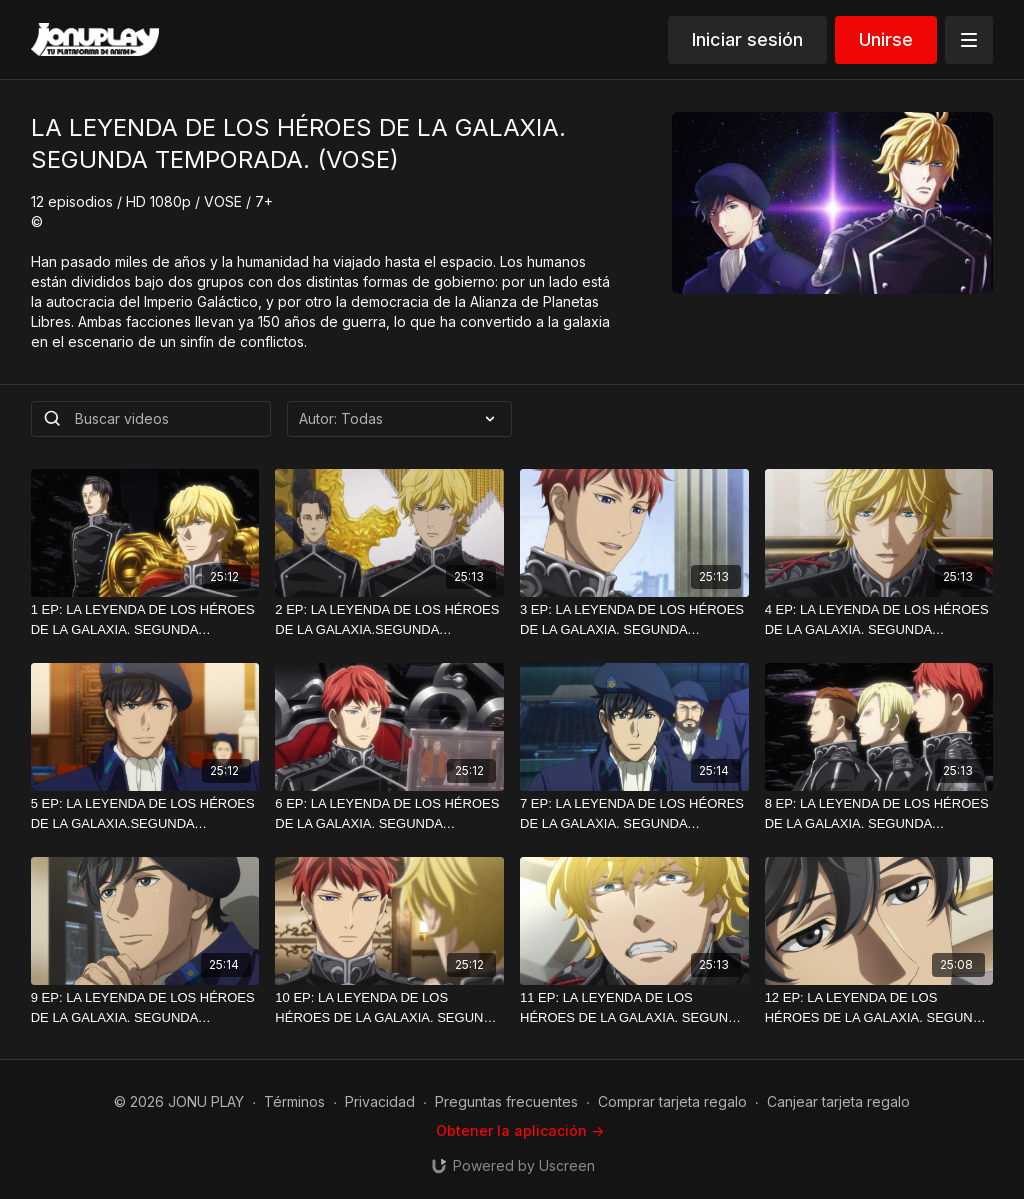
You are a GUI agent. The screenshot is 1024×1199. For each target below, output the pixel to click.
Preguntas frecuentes (506, 1101)
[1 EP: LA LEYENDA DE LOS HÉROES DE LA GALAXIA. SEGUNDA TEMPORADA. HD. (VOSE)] (145, 619)
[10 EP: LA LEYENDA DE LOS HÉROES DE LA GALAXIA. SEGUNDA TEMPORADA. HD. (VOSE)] (389, 1007)
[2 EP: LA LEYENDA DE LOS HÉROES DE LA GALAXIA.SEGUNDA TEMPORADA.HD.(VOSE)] (389, 619)
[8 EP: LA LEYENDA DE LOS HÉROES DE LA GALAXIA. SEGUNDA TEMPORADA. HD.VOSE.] (879, 813)
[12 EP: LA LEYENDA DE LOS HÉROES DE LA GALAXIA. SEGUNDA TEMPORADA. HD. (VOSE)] (879, 1007)
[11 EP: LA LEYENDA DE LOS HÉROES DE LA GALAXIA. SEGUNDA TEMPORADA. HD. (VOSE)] (634, 1007)
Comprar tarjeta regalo (672, 1101)
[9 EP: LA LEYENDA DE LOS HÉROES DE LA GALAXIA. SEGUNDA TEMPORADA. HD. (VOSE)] (145, 1007)
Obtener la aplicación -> (520, 1130)
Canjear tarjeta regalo (838, 1101)
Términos (294, 1101)
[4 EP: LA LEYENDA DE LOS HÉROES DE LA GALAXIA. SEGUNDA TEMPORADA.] (879, 619)
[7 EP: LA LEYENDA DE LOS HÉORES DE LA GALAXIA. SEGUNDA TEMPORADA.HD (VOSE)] (634, 813)
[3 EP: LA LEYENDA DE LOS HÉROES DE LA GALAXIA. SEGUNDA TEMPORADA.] (634, 619)
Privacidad (380, 1101)
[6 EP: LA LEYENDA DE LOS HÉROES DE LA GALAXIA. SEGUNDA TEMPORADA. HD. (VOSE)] (389, 813)
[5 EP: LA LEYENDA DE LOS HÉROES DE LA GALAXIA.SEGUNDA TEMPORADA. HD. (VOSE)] (145, 813)
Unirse (886, 39)
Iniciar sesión (747, 39)
